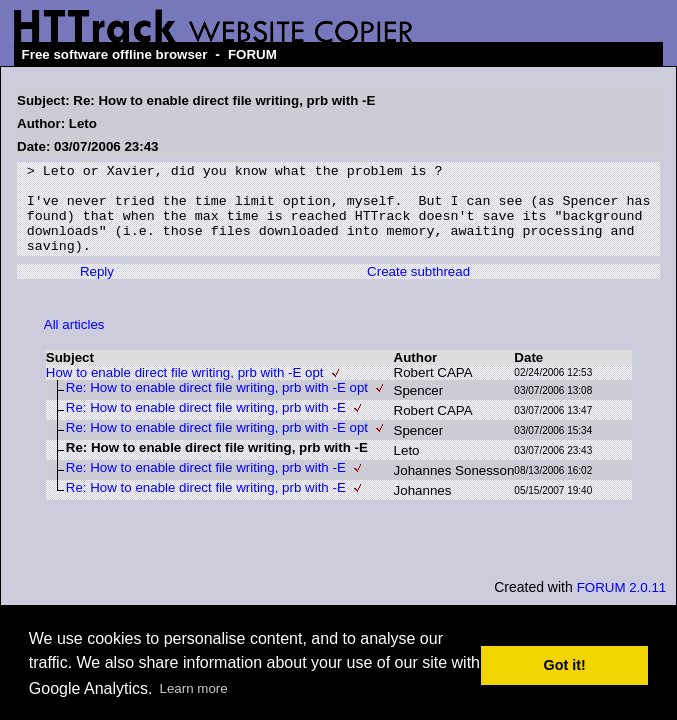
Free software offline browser (115, 54)
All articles (74, 342)
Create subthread (418, 289)
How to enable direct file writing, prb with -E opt (185, 390)
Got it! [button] (565, 665)
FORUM (252, 54)
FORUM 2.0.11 (622, 605)
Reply (97, 289)
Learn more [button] (194, 688)
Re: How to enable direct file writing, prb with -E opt (217, 405)
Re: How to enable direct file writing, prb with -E (206, 425)
